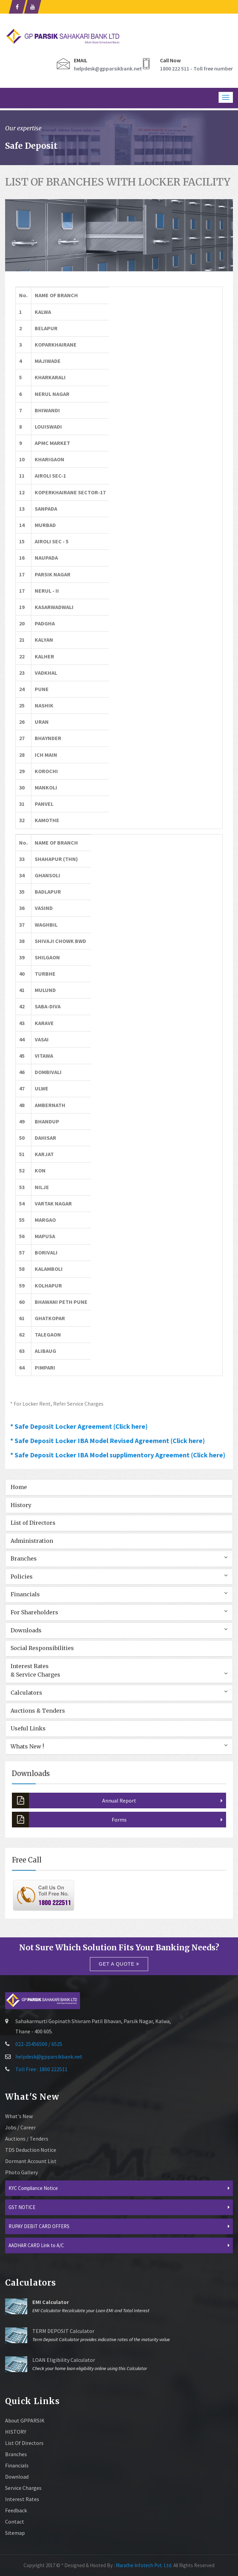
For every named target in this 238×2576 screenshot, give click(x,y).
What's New (19, 2116)
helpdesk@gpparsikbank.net (108, 68)
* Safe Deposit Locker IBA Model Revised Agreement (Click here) (107, 1440)
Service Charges (23, 2488)
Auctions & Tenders (38, 1710)
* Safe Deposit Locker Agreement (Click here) (79, 1426)
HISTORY (15, 2432)
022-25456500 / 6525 (38, 2044)
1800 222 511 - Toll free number (196, 68)
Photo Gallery (21, 2172)
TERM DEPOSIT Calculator (63, 2330)
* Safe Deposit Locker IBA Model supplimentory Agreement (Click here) (117, 1455)
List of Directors (33, 1522)
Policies (22, 1576)
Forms (69, 1819)
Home (19, 1487)
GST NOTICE (22, 2207)
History (21, 1505)
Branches (24, 1558)
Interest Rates (22, 2499)
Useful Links (28, 1728)
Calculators (26, 1692)
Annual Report (74, 1800)
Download (17, 2477)
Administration (32, 1540)
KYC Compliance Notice (33, 2188)
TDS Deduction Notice (30, 2150)
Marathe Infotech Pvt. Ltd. (144, 2565)
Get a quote (119, 1964)
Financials (25, 1594)
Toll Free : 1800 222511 (41, 2069)
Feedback (16, 2510)
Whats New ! (27, 1746)
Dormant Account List (31, 2161)
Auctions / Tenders (26, 2138)
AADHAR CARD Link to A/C (36, 2245)
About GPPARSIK (25, 2420)
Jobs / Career (20, 2127)
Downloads (26, 1630)
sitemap (15, 2533)
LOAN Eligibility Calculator (63, 2359)
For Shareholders (34, 1612)
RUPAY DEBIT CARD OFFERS (39, 2226)
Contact (14, 2521)
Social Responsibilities (42, 1648)
